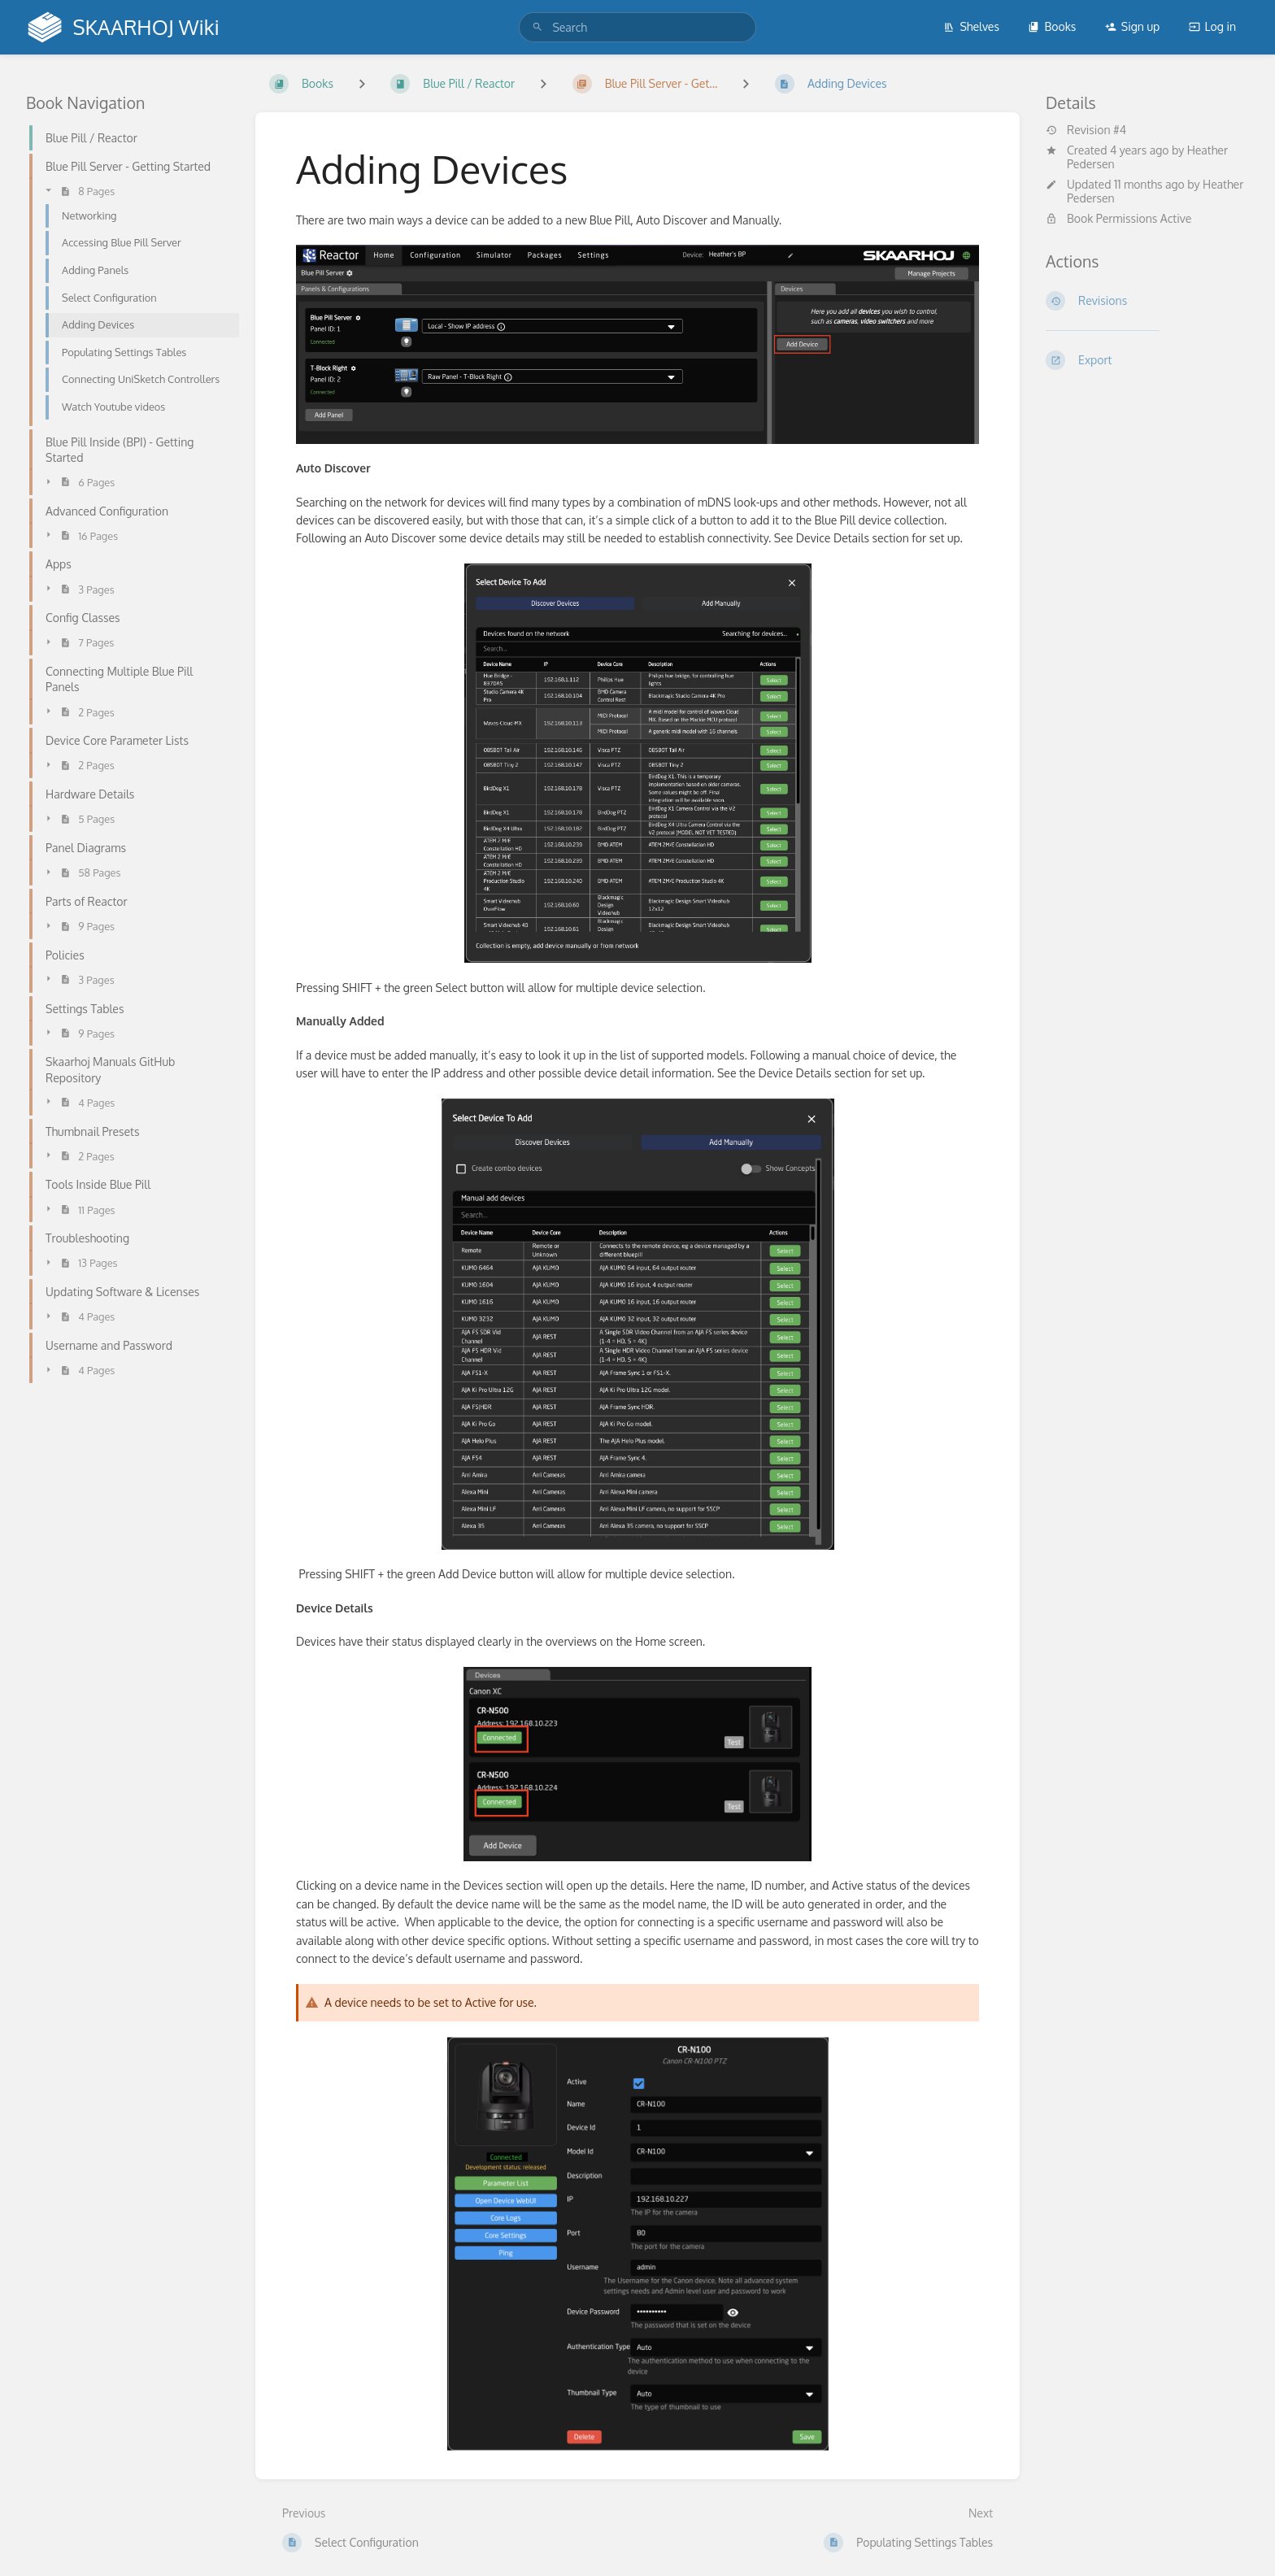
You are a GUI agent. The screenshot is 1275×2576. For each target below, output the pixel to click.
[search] (637, 27)
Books (1052, 26)
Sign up (1132, 26)
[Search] (537, 27)
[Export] (1147, 360)
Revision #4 (1086, 130)
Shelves (971, 26)
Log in (1212, 26)
